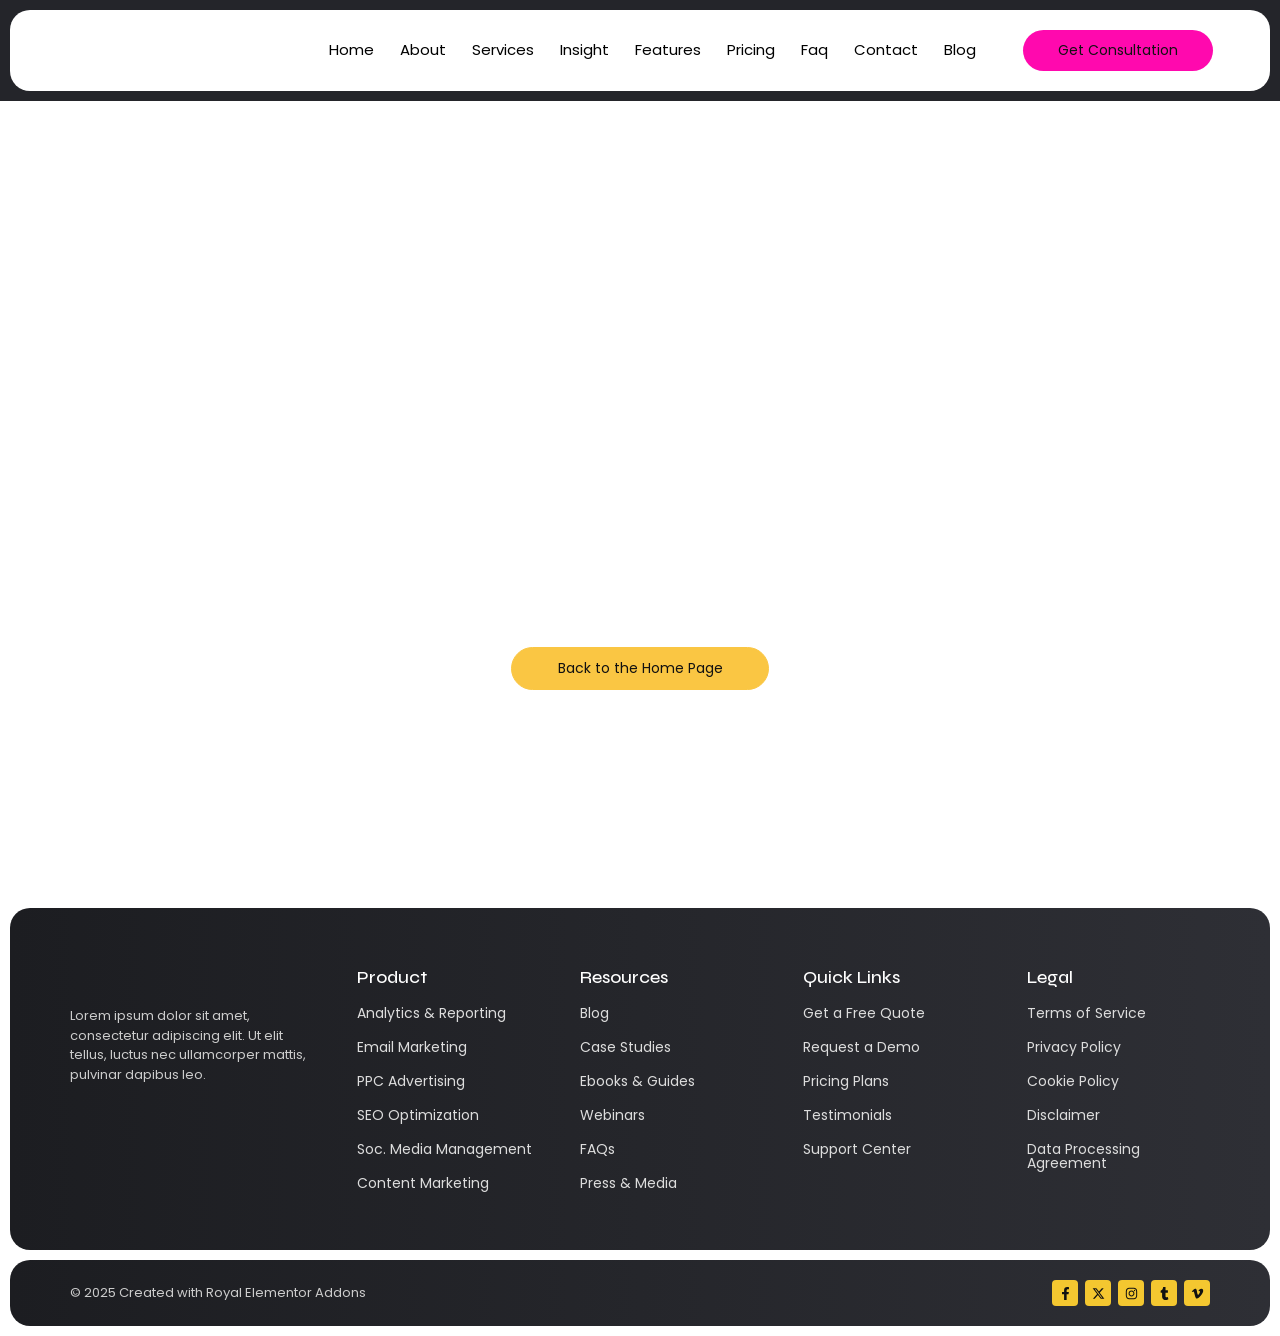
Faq (814, 49)
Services (503, 49)
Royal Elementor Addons (286, 1292)
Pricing (751, 49)
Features (668, 49)
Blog (960, 49)
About (423, 49)
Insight (584, 49)
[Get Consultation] (1118, 50)
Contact (886, 49)
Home (351, 49)
